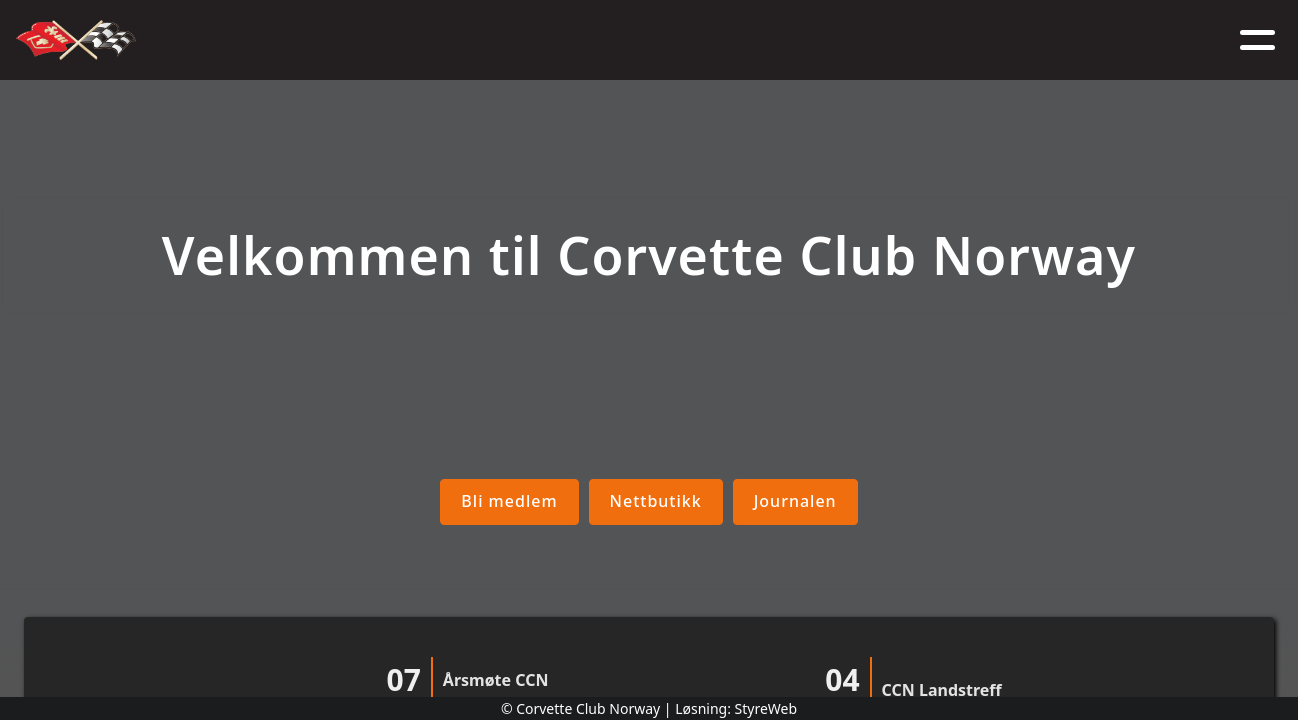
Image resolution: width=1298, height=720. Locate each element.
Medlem (695, 40)
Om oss (392, 40)
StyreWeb (766, 708)
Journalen (795, 501)
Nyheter (486, 40)
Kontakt (918, 40)
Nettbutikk (804, 40)
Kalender (592, 40)
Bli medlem (509, 501)
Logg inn (1022, 40)
